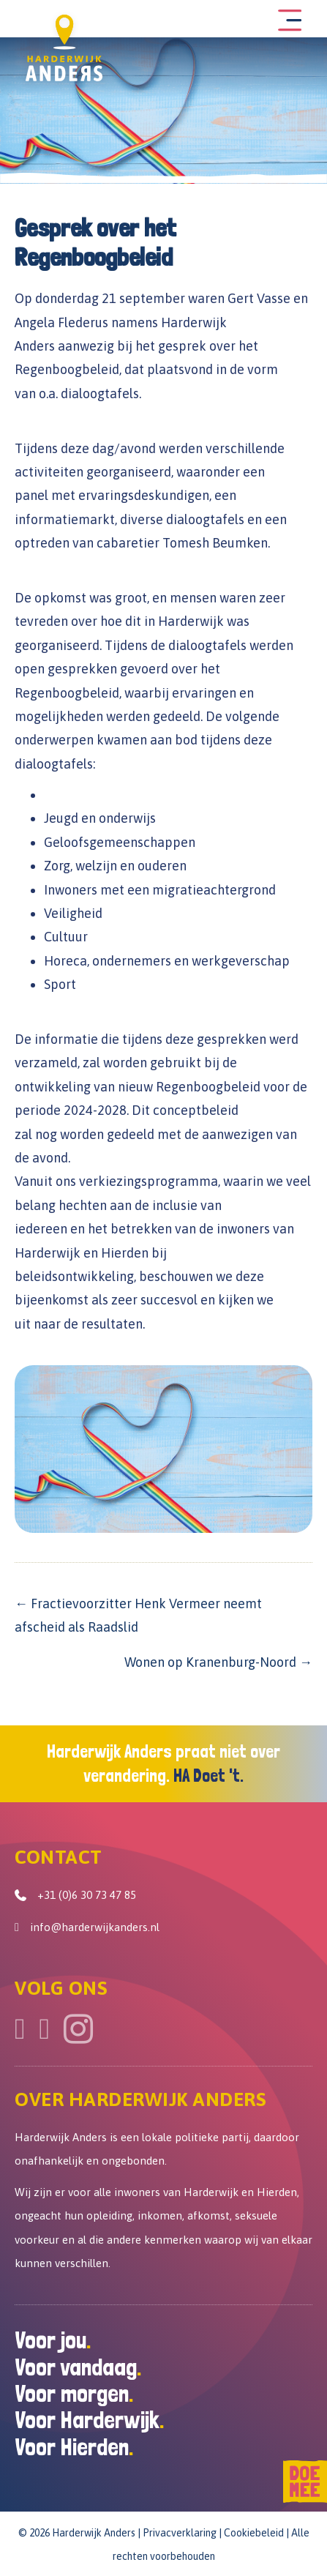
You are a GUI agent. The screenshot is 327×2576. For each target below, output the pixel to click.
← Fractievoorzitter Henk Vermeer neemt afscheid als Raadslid (138, 1615)
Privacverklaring (180, 2533)
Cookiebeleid (254, 2533)
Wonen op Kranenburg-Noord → (218, 1662)
